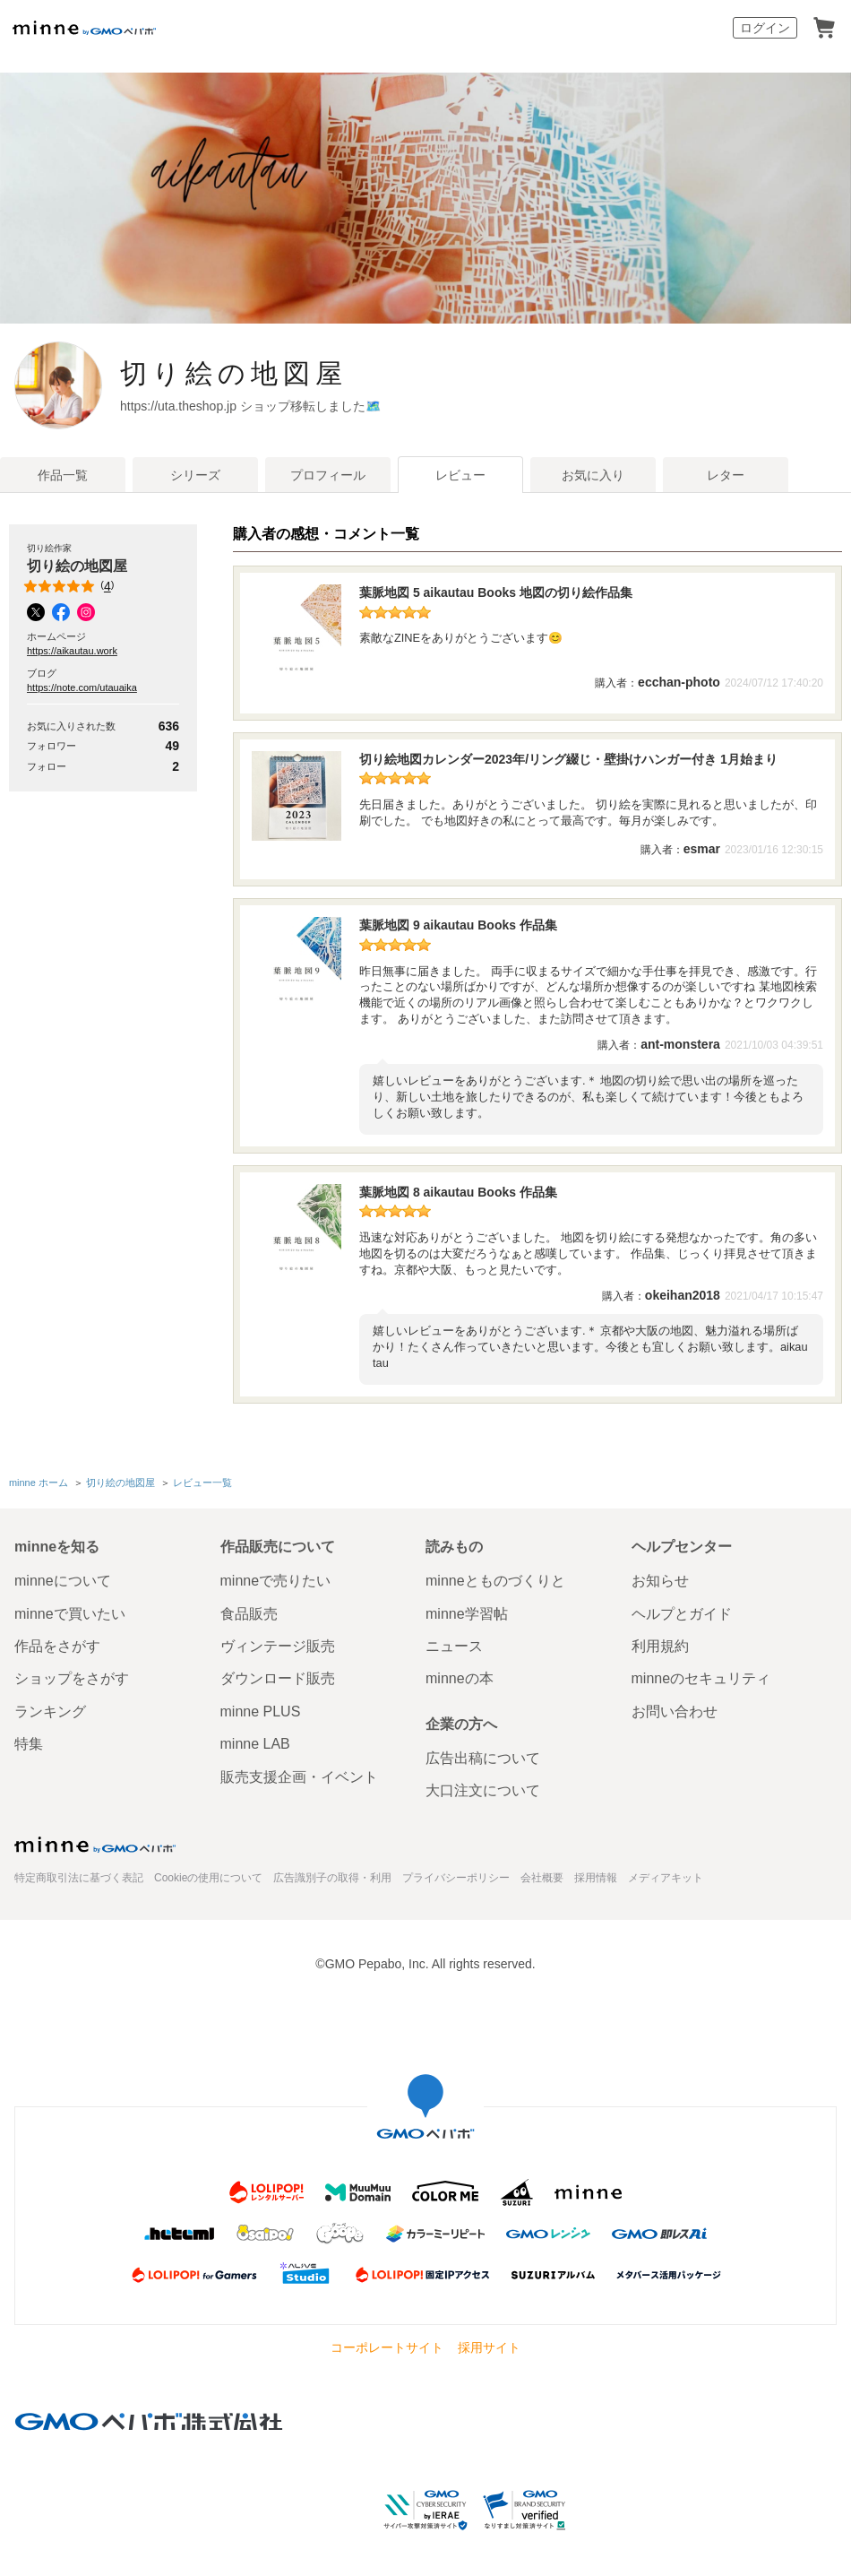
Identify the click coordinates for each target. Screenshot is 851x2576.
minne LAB (255, 1742)
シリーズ (195, 475)
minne (95, 1843)
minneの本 (460, 1676)
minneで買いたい (69, 1611)
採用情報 (595, 1876)
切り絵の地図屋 (271, 373)
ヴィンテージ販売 (277, 1644)
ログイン (765, 28)
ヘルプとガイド (682, 1611)
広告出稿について (483, 1755)
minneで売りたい (275, 1578)
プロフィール (327, 475)
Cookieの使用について (208, 1876)
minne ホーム (38, 1481)
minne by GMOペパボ (84, 27)
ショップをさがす (71, 1676)
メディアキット (665, 1876)
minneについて (62, 1578)
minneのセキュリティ (701, 1676)
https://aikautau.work (72, 650)
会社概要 (541, 1876)
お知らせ (660, 1578)
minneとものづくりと (495, 1578)
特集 (28, 1742)
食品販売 (249, 1611)
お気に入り (593, 475)
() (70, 586)
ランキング (50, 1708)
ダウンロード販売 (277, 1676)
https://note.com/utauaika (82, 687)
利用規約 (660, 1644)
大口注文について (483, 1788)
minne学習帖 (467, 1611)
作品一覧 (63, 475)
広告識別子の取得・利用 (332, 1876)
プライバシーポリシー (456, 1876)
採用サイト (489, 2345)
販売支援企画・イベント (299, 1774)
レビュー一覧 (202, 1481)
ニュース (454, 1644)
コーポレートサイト (387, 2345)
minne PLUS (260, 1708)
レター (725, 475)
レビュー (460, 475)
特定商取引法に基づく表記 (78, 1876)
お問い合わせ (675, 1708)
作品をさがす (57, 1644)
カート (824, 27)
